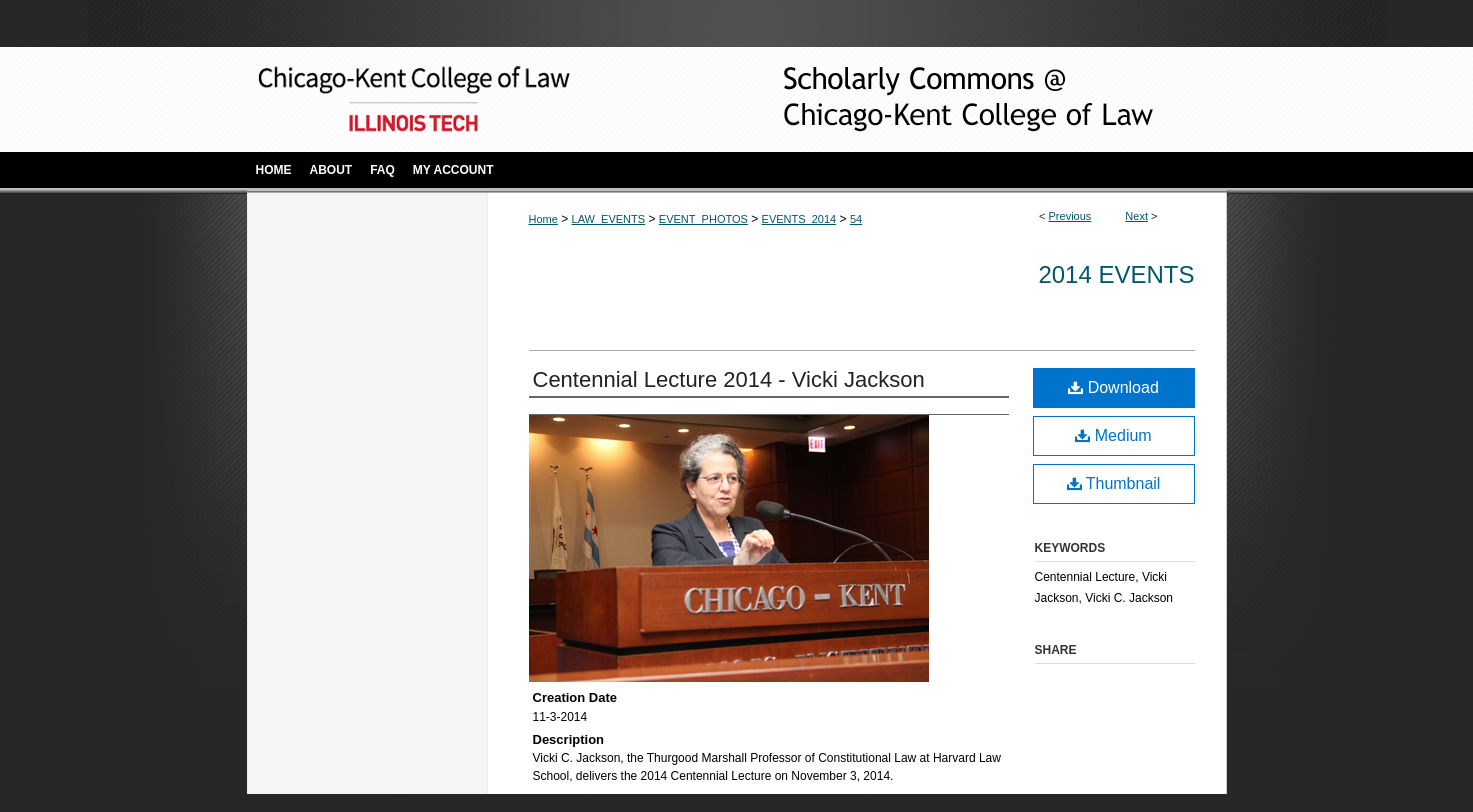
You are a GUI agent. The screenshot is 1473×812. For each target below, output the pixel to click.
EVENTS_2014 (799, 219)
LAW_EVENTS (609, 219)
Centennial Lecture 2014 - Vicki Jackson (729, 379)
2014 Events (1116, 274)
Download (1113, 387)
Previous (1070, 216)
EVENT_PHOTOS (703, 219)
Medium (1113, 435)
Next (1136, 216)
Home (543, 219)
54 (856, 219)
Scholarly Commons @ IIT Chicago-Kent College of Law (937, 99)
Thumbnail (1114, 483)
